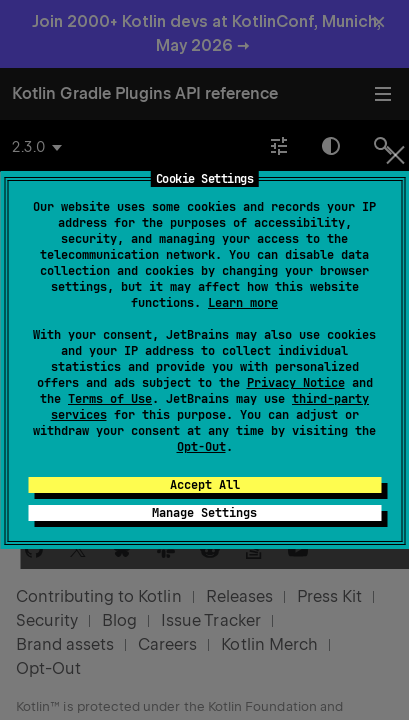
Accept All (205, 485)
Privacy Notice (296, 383)
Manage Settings (204, 513)
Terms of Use (110, 399)
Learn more (243, 303)
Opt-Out (201, 447)
